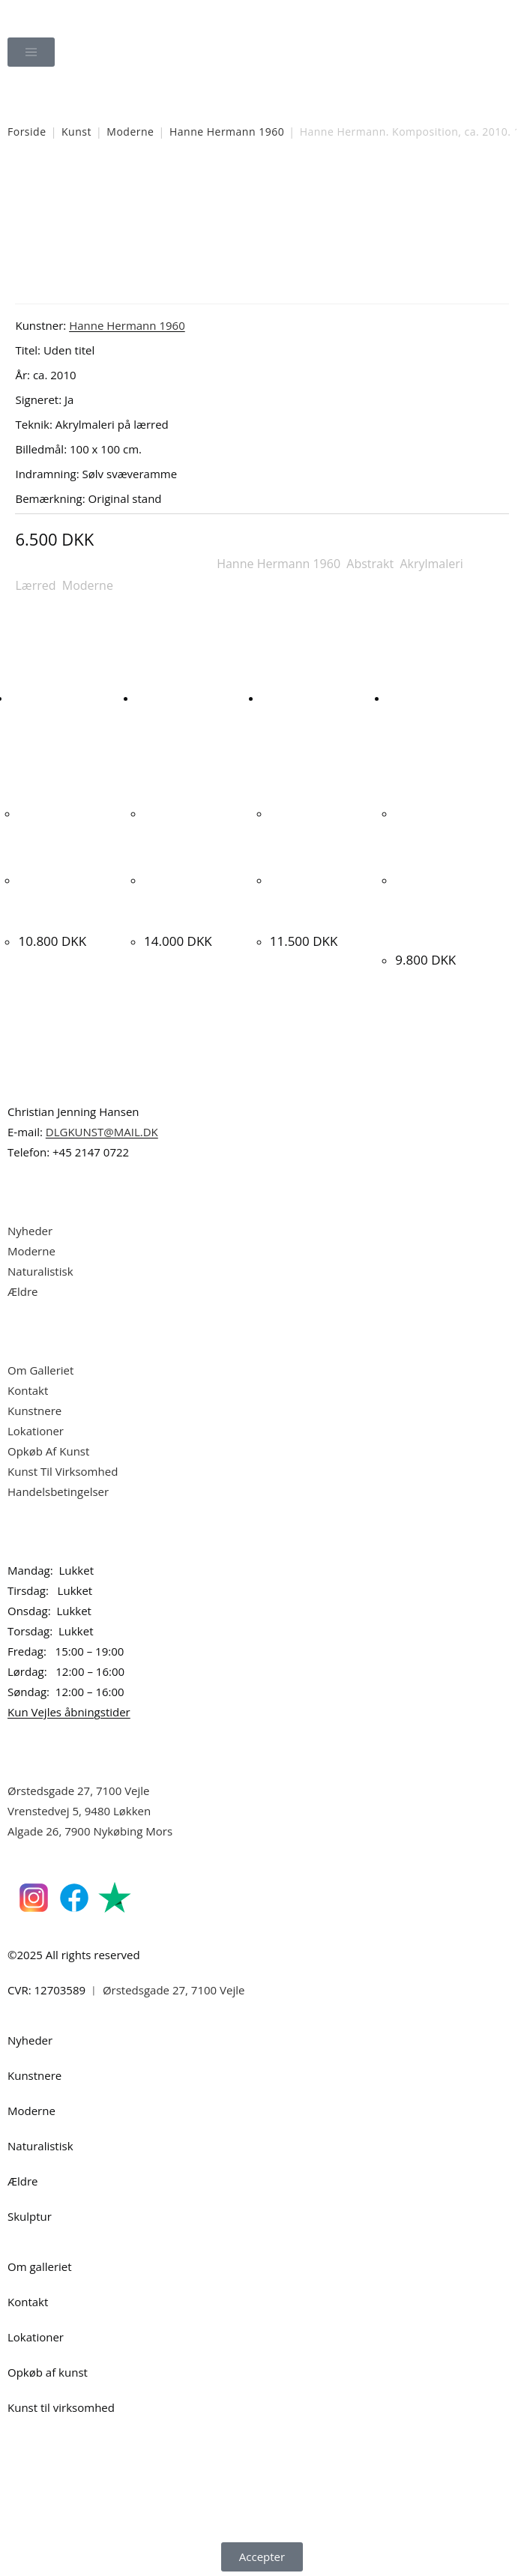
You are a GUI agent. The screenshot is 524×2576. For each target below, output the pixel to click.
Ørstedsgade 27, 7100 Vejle (78, 1787)
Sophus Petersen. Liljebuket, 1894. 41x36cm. (65, 897)
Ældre (22, 1288)
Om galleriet (39, 2263)
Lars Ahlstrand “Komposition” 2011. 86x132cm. (324, 897)
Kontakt (27, 1387)
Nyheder (29, 1227)
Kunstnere (34, 1407)
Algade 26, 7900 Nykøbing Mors (89, 1828)
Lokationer (35, 1427)
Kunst (76, 131)
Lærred (35, 585)
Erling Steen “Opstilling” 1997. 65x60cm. (190, 897)
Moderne (130, 131)
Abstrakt (370, 563)
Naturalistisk (41, 1268)
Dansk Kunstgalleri (75, 14)
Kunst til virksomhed (61, 2404)
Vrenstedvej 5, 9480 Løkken (79, 1807)
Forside (26, 131)
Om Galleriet (40, 1367)
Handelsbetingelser (58, 1488)
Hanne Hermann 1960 (226, 131)
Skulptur (29, 2213)
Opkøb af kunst (47, 2369)
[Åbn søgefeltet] (262, 94)
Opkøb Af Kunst (48, 1448)
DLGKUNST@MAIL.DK (102, 1128)
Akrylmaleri (431, 563)
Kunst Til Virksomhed (62, 1468)
